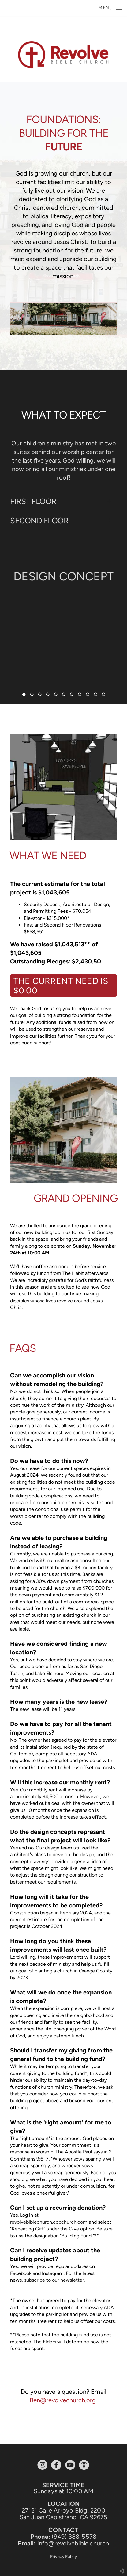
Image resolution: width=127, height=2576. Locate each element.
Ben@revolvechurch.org (63, 2400)
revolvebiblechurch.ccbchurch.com (49, 2222)
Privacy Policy (63, 2556)
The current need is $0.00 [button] (60, 986)
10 (95, 696)
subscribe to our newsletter (54, 2280)
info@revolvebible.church (73, 2543)
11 (103, 696)
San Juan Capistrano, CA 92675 (64, 2517)
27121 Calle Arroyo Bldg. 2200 (63, 2510)
